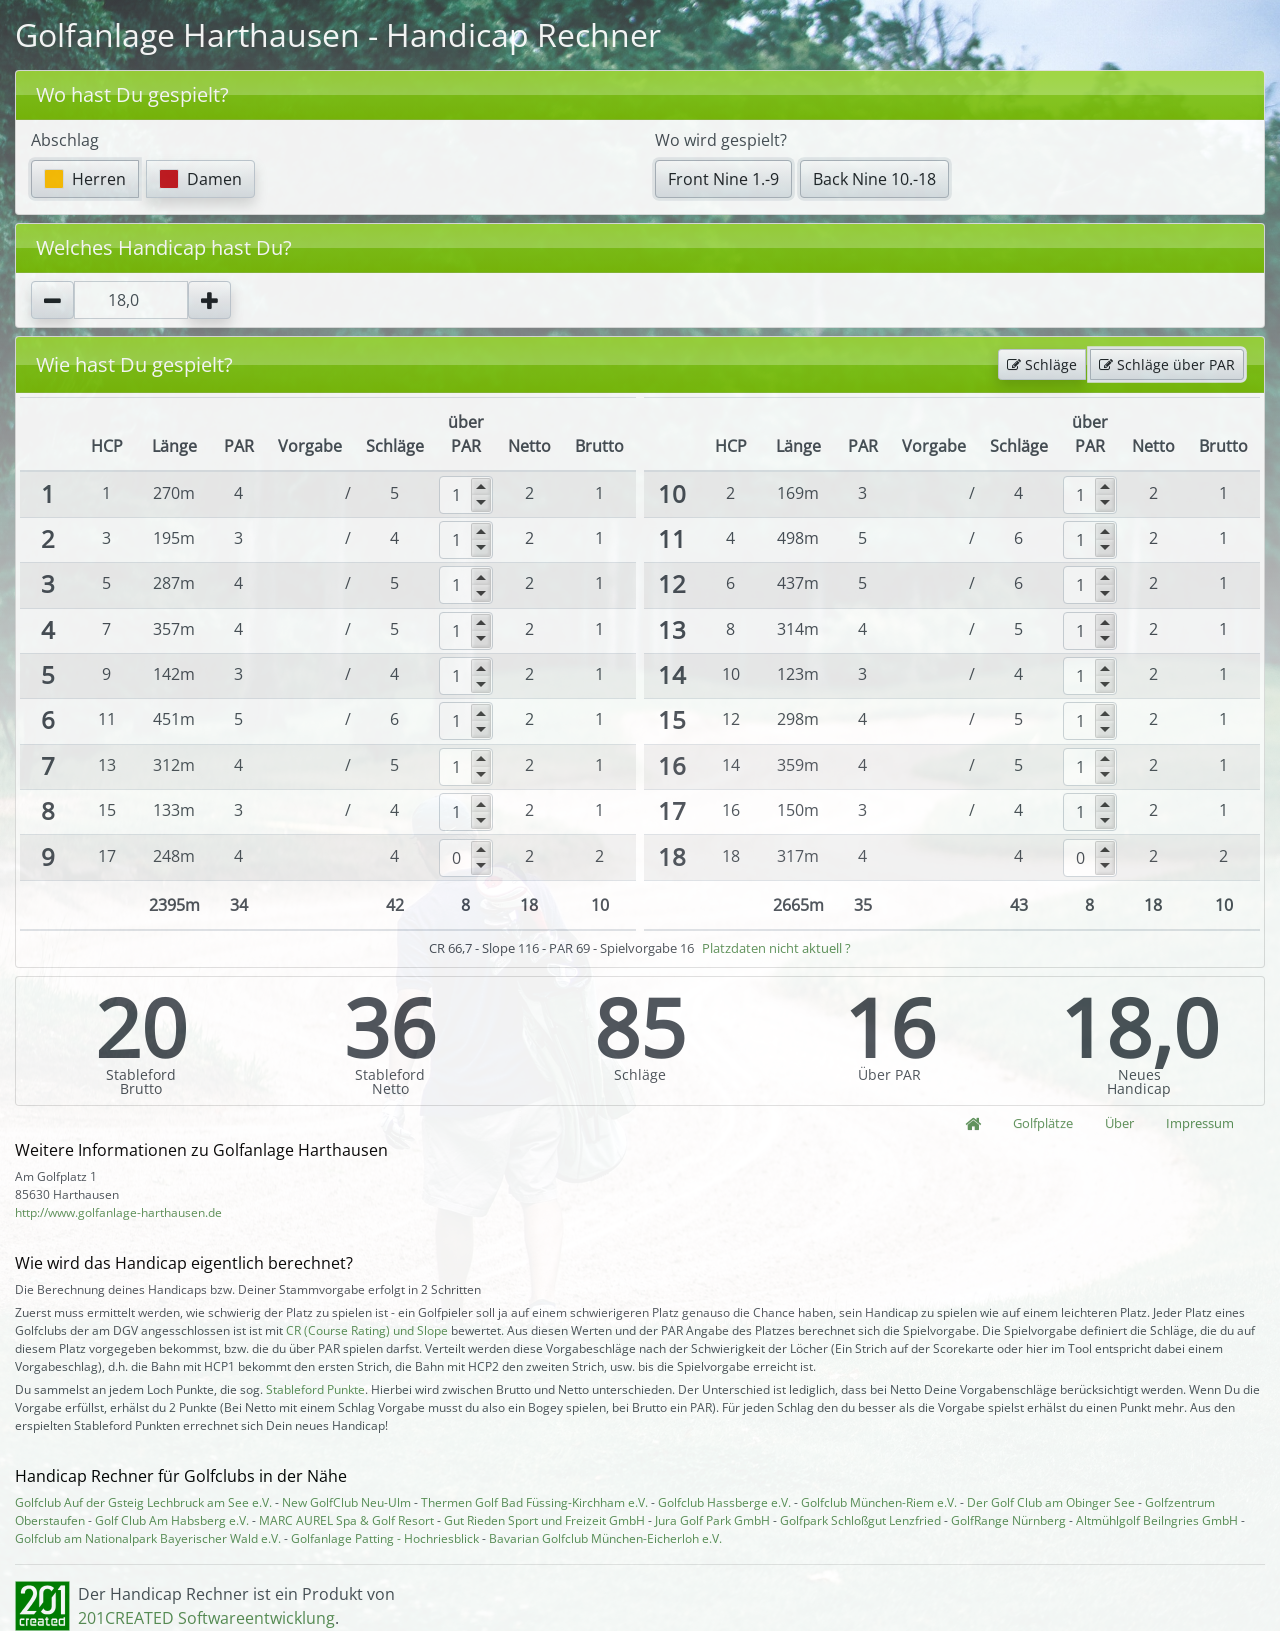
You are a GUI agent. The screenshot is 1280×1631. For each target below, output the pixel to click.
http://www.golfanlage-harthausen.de (118, 1212)
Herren (85, 179)
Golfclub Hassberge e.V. (724, 1502)
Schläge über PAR (1167, 364)
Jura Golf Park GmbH (712, 1520)
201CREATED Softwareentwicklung (206, 1618)
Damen (200, 179)
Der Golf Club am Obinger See (1051, 1502)
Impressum (1200, 1123)
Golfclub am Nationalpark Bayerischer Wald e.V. (148, 1538)
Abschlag (65, 140)
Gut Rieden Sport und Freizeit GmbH (544, 1520)
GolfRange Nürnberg (1008, 1520)
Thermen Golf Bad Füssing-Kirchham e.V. (534, 1502)
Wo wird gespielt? (721, 140)
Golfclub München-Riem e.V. (879, 1502)
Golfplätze (1043, 1123)
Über (1119, 1123)
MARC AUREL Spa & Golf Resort (346, 1520)
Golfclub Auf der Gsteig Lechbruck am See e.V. (143, 1502)
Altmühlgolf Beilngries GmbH (1157, 1520)
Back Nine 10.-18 (874, 179)
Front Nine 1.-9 (723, 179)
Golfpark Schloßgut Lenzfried (860, 1520)
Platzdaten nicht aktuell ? (776, 948)
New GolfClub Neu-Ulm (346, 1502)
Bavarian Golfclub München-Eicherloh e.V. (605, 1538)
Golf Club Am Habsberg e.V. (172, 1520)
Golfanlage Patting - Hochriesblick (385, 1538)
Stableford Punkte (315, 1389)
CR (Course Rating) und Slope (367, 1330)
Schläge (1042, 364)
